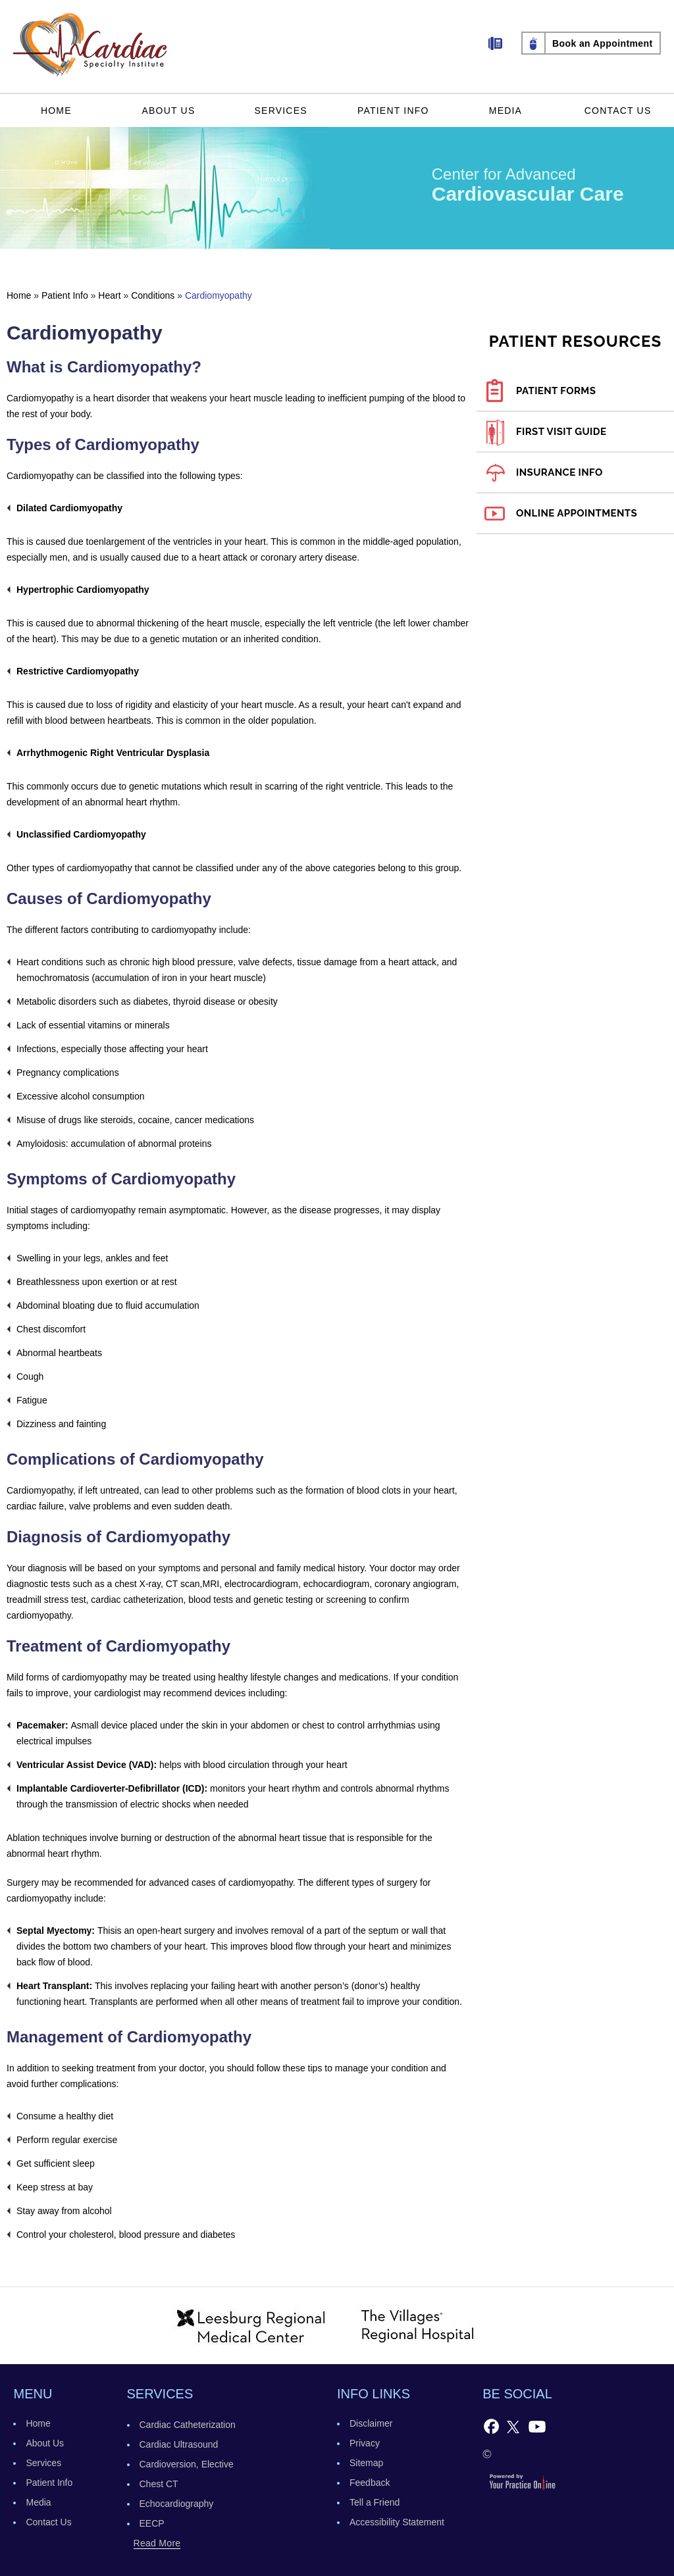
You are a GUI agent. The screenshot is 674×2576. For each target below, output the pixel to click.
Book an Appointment (602, 43)
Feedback (370, 2482)
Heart (109, 295)
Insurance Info (559, 472)
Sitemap (366, 2463)
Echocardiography (177, 2503)
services (160, 2394)
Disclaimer (371, 2423)
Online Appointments (576, 513)
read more (157, 2543)
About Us (168, 110)
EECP (152, 2523)
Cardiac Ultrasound (179, 2444)
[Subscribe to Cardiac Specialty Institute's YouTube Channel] (537, 2426)
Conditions (152, 295)
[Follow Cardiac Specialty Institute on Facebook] (491, 2426)
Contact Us (618, 110)
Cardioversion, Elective (187, 2464)
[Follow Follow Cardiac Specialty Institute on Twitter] (513, 2426)
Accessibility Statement (397, 2522)
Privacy (365, 2443)
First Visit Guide (561, 432)
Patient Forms (556, 391)
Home (56, 110)
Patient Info (393, 110)
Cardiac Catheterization (188, 2424)
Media (505, 110)
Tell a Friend (375, 2502)
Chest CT (159, 2484)
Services (281, 110)
